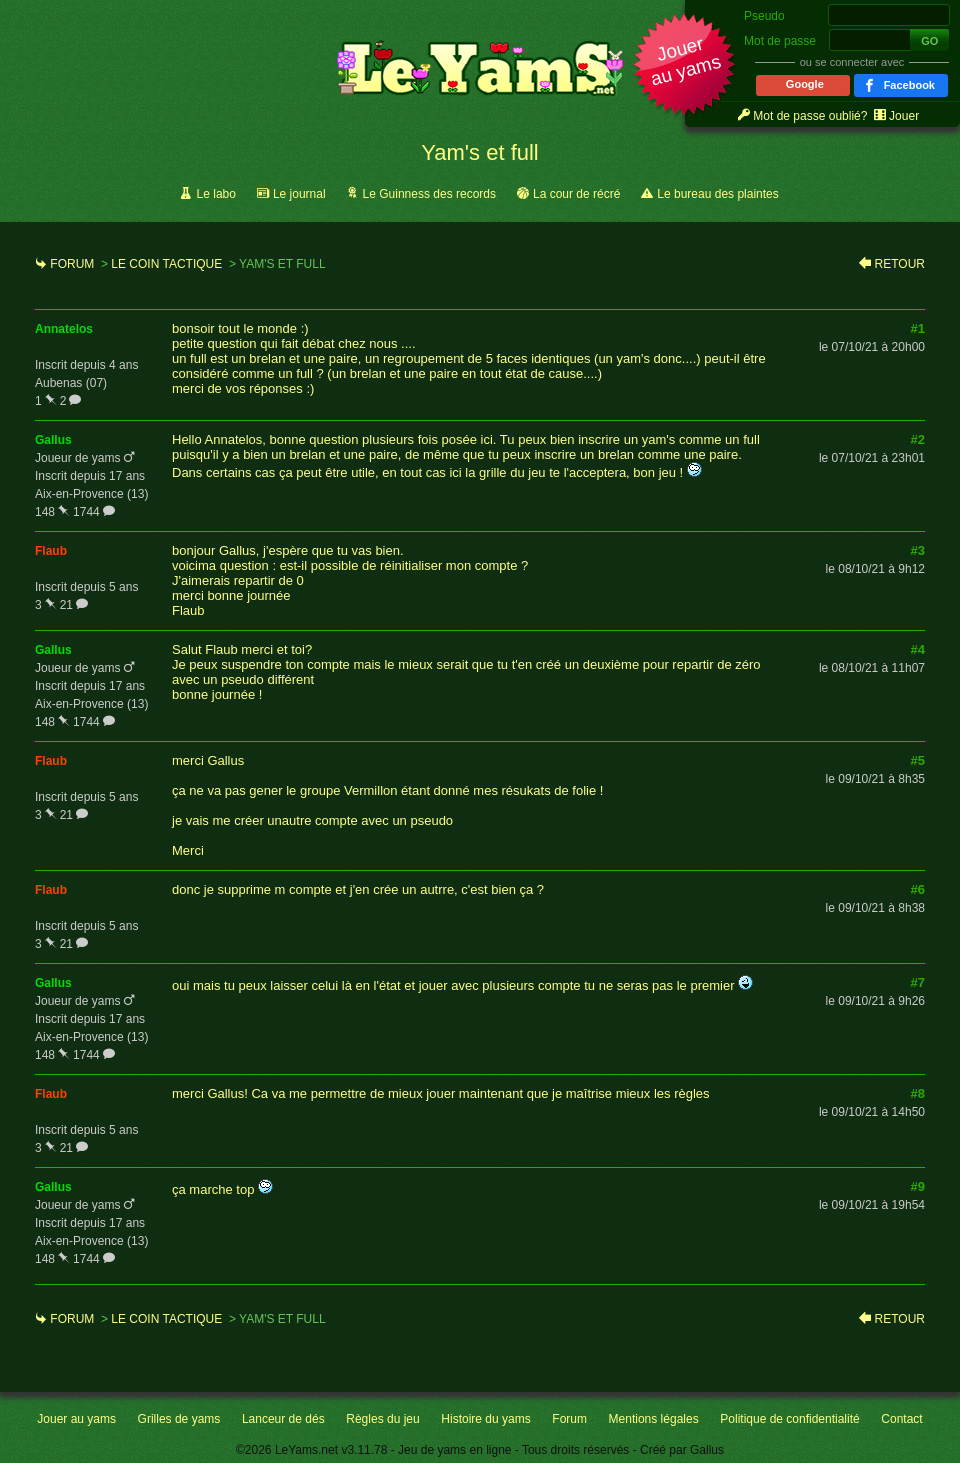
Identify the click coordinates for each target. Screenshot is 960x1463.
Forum (72, 264)
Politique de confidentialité (789, 1419)
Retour (900, 264)
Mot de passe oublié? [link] (810, 116)
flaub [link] (51, 551)
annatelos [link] (64, 329)
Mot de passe (780, 41)
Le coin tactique (166, 264)
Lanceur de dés (283, 1419)
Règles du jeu (382, 1419)
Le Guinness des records (429, 194)
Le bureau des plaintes (717, 194)
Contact (901, 1419)
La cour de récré (576, 194)
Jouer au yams (76, 1419)
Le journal (299, 194)
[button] (685, 66)
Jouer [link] (904, 116)
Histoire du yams (485, 1419)
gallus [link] (53, 440)
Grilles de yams (179, 1419)
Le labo (216, 194)
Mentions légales (654, 1419)
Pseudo (764, 16)
